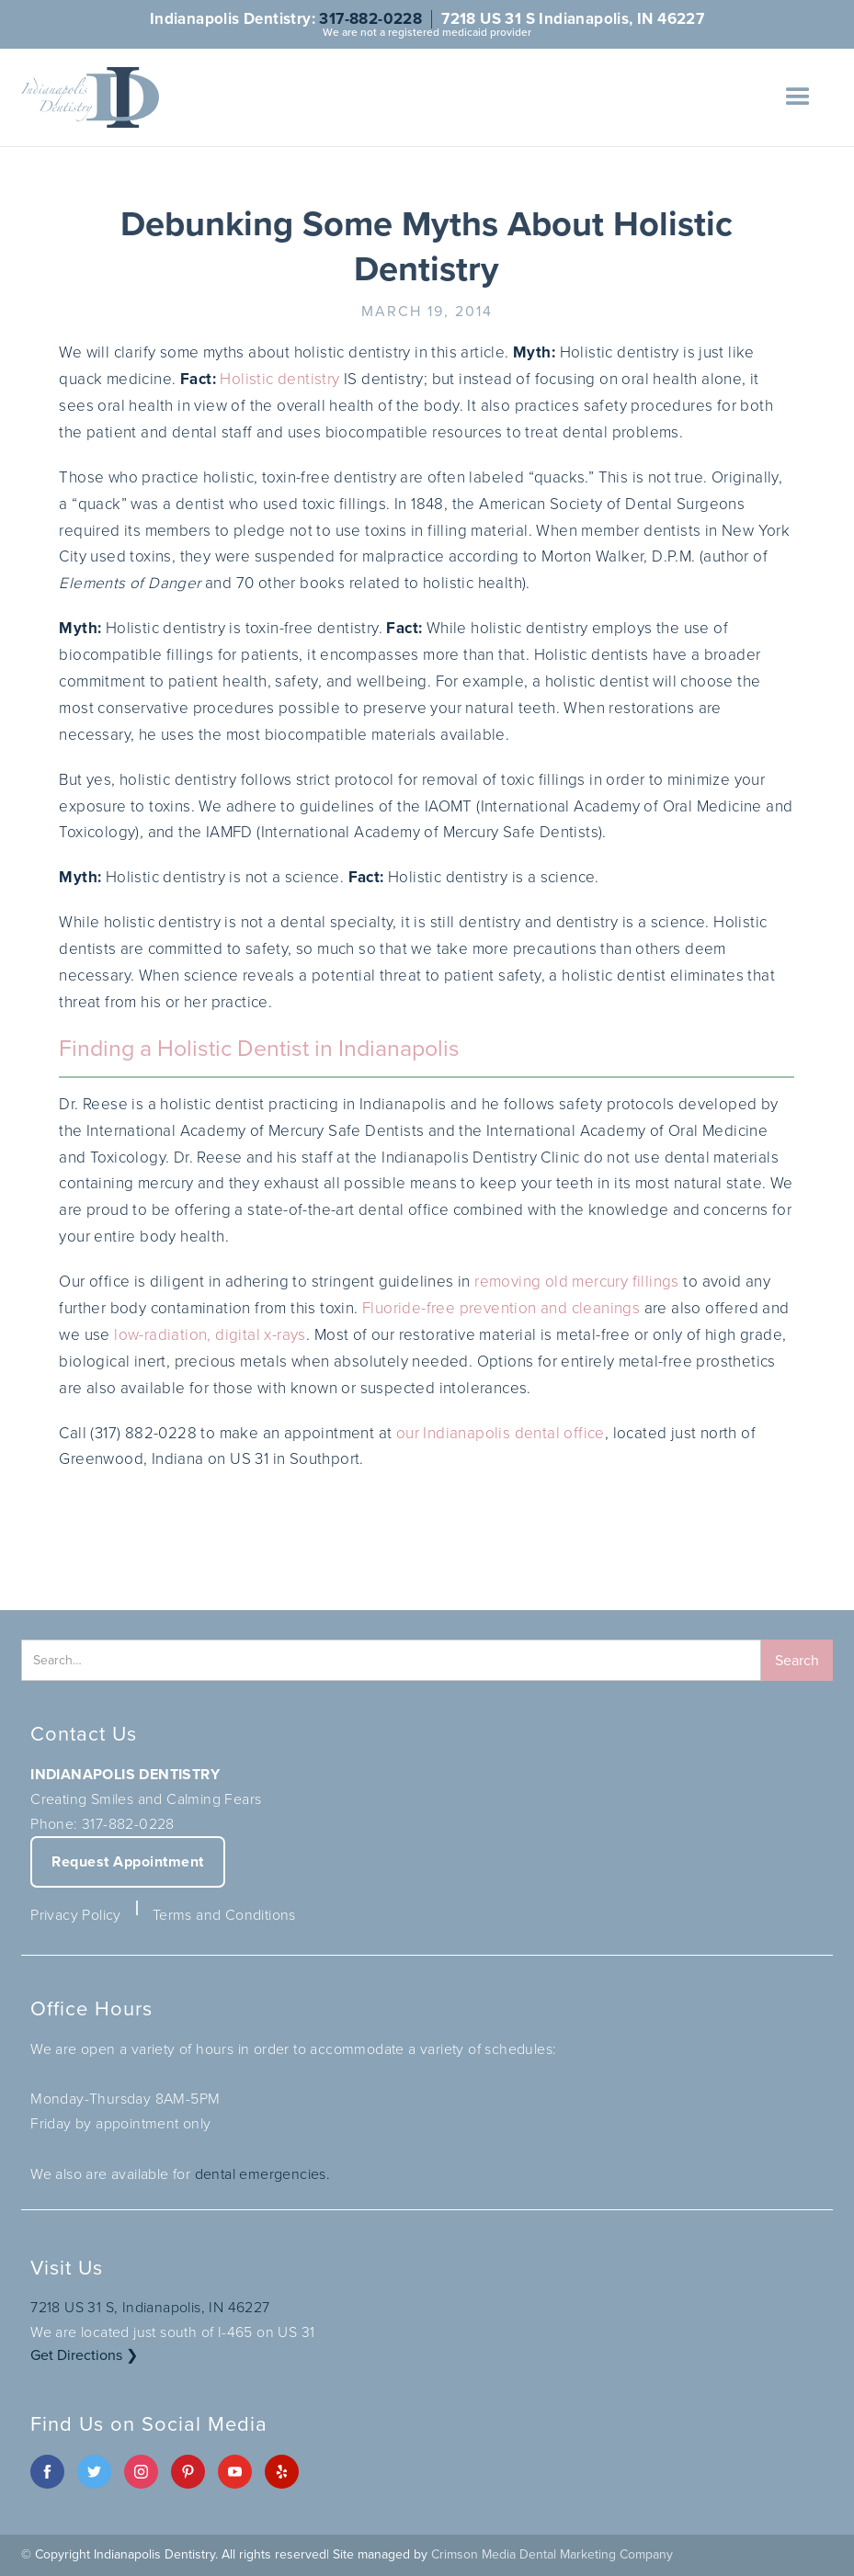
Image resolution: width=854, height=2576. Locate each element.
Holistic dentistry (279, 379)
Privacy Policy (75, 1914)
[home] (90, 97)
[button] (798, 97)
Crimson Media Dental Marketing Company (552, 2554)
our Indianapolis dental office (500, 1433)
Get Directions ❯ (84, 2355)
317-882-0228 (370, 18)
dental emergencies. (263, 2173)
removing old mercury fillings (576, 1281)
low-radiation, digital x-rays (210, 1334)
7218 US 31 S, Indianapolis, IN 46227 (149, 2307)
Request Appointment (127, 1861)
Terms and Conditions (224, 1914)
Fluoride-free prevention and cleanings (501, 1308)
